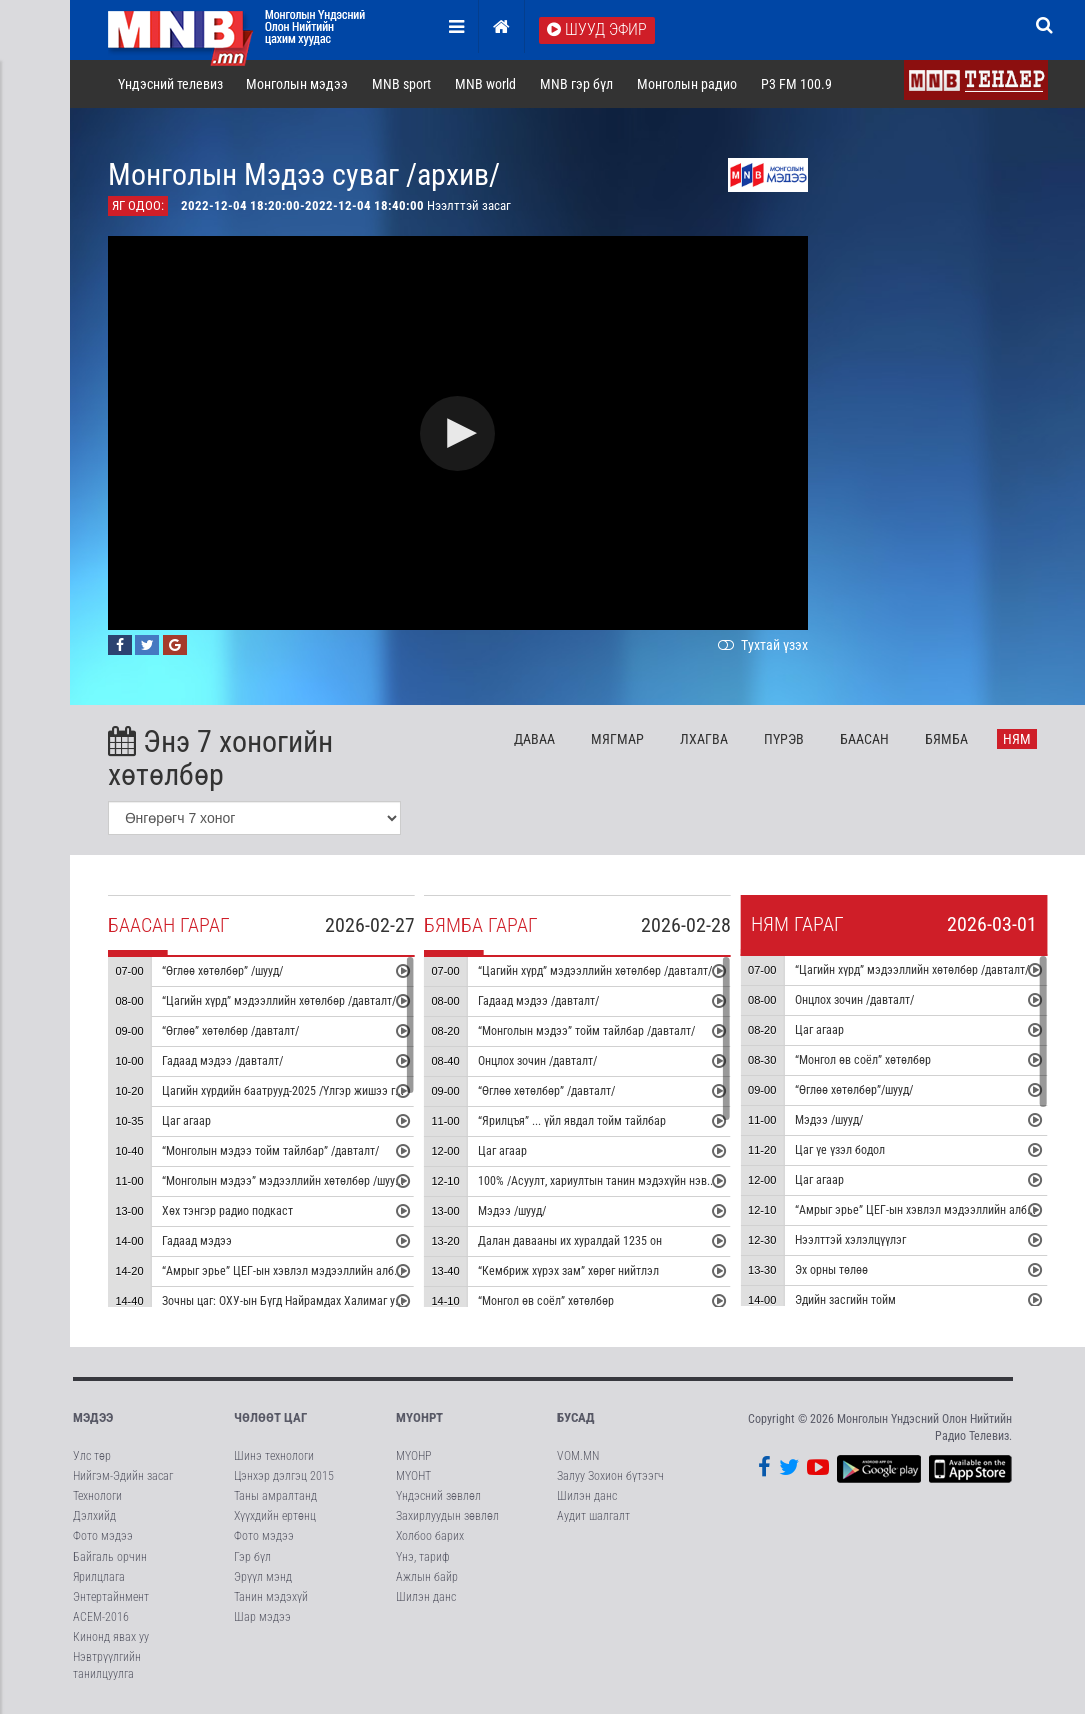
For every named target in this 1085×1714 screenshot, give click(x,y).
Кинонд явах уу (111, 1637)
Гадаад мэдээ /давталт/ (221, 1061)
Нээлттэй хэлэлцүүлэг (850, 1240)
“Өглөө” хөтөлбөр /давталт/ (229, 1031)
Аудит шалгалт (593, 1516)
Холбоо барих (430, 1536)
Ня (1017, 739)
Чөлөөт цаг (270, 1417)
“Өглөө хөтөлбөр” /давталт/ (546, 1091)
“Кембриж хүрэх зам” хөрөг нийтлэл (568, 1271)
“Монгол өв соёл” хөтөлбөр (546, 1301)
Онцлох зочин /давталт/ (537, 1061)
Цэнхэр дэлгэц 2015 (284, 1476)
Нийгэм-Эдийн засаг (123, 1476)
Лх (704, 739)
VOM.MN (578, 1456)
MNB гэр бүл (576, 84)
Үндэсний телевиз (170, 84)
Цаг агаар (185, 1121)
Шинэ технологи (274, 1456)
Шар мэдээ (262, 1617)
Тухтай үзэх (761, 645)
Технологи (97, 1496)
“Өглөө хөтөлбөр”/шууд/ (854, 1090)
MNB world (485, 84)
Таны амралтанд (275, 1496)
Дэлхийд (94, 1516)
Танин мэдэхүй (271, 1597)
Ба (864, 739)
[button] (457, 433)
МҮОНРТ (419, 1417)
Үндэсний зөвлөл (438, 1496)
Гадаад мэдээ (196, 1241)
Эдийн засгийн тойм (845, 1300)
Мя (617, 739)
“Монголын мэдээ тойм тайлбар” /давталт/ (269, 1151)
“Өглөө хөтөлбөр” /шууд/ (221, 971)
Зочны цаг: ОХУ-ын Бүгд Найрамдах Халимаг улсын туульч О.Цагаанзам (342, 1301)
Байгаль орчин (110, 1557)
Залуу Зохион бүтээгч (610, 1476)
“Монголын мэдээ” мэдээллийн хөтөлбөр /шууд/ (282, 1181)
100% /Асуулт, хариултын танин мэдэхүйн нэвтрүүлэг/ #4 (621, 1181)
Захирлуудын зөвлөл (447, 1516)
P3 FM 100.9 (796, 84)
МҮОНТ (413, 1476)
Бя (946, 739)
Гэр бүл (252, 1557)
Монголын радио (687, 84)
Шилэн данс (426, 1597)
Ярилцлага (99, 1577)
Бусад (576, 1417)
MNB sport (401, 84)
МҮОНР (413, 1456)
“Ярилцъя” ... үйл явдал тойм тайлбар (572, 1121)
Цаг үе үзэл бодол (840, 1150)
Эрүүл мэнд (263, 1577)
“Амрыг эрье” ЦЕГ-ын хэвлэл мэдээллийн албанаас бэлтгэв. (314, 1271)
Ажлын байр (427, 1577)
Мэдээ (93, 1417)
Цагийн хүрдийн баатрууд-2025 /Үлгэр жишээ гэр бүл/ (295, 1091)
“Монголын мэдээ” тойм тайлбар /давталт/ (586, 1031)
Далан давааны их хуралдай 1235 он (570, 1241)
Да (534, 739)
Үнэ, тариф (423, 1557)
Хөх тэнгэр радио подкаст (226, 1211)
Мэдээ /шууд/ (512, 1211)
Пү (784, 739)
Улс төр (92, 1456)
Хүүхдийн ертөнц (275, 1516)
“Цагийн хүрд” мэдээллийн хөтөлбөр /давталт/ (278, 1001)
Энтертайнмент (111, 1597)
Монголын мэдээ (297, 84)
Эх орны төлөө (831, 1270)
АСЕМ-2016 (101, 1617)
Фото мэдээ (103, 1536)
